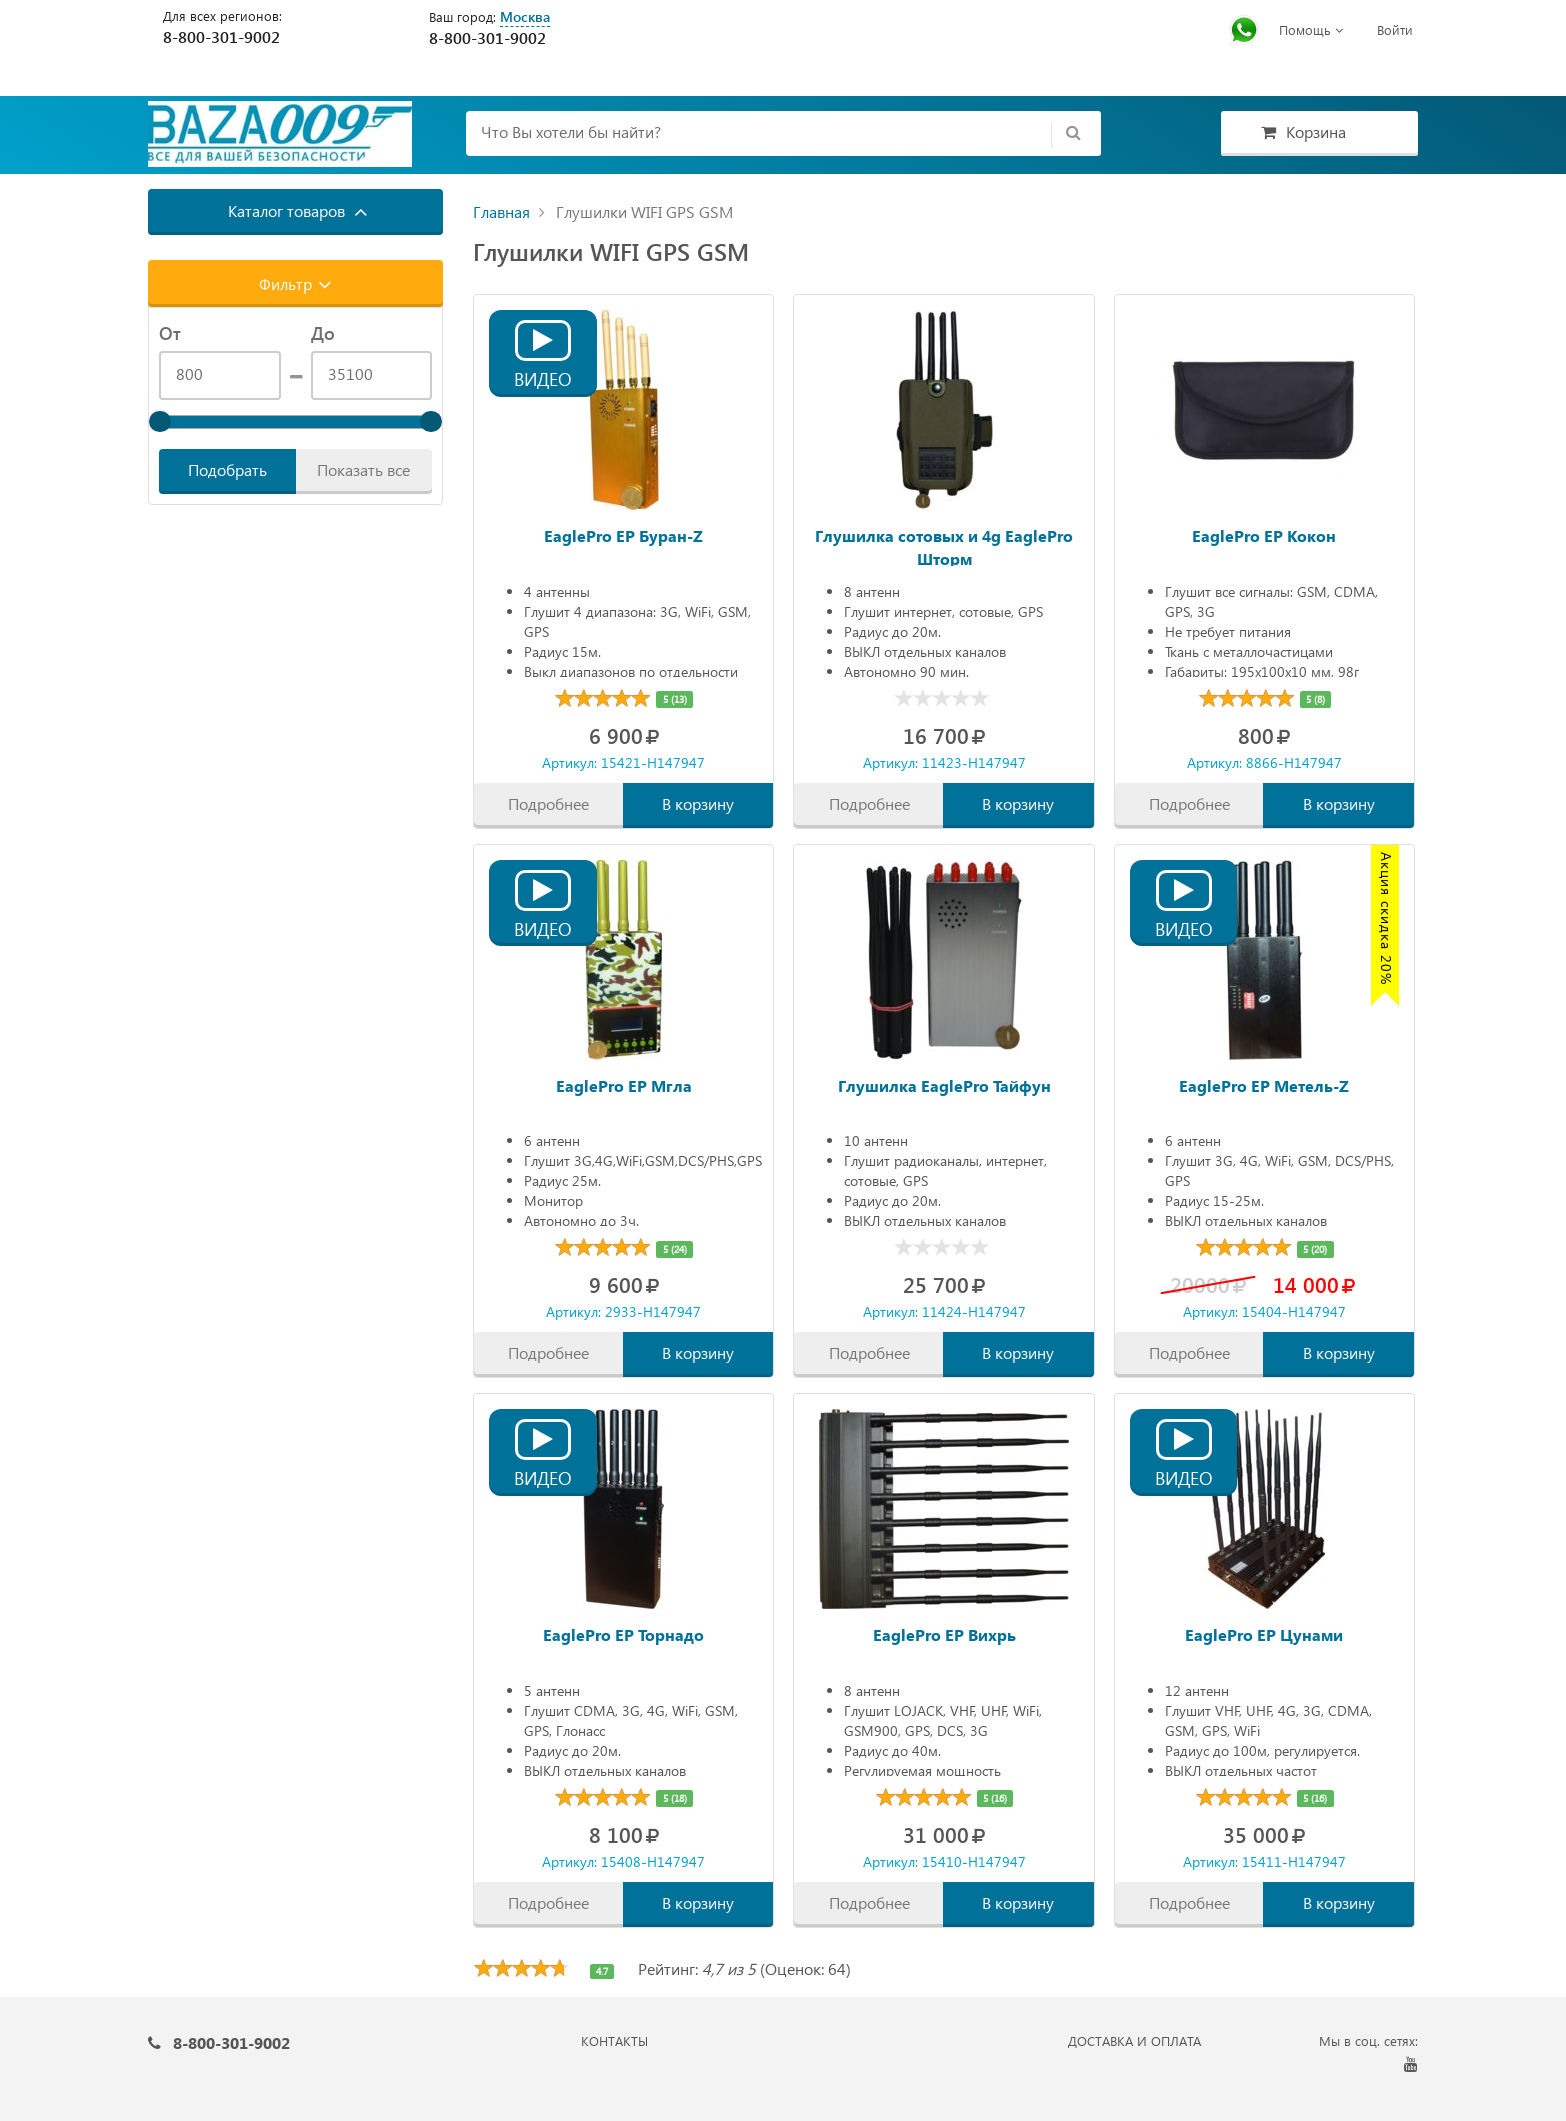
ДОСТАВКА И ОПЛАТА (1134, 2040)
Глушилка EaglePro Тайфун (944, 1085)
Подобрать (227, 469)
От (170, 333)
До (323, 333)
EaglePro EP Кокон (1264, 535)
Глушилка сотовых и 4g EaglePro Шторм (944, 545)
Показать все (363, 469)
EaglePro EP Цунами (1264, 1634)
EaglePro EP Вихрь (944, 1634)
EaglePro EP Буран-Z (623, 535)
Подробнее (548, 803)
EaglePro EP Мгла (624, 1085)
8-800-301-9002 (221, 36)
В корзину (698, 803)
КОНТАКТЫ (614, 2040)
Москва (525, 16)
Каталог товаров (298, 211)
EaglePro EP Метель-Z (1264, 1085)
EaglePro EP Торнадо (623, 1634)
